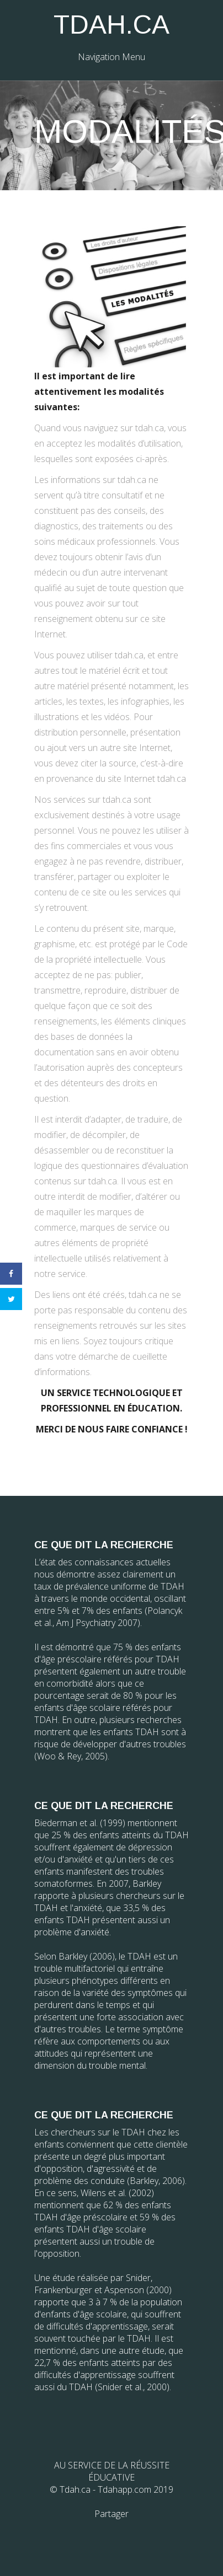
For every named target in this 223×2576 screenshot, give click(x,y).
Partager (111, 2514)
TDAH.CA (111, 24)
